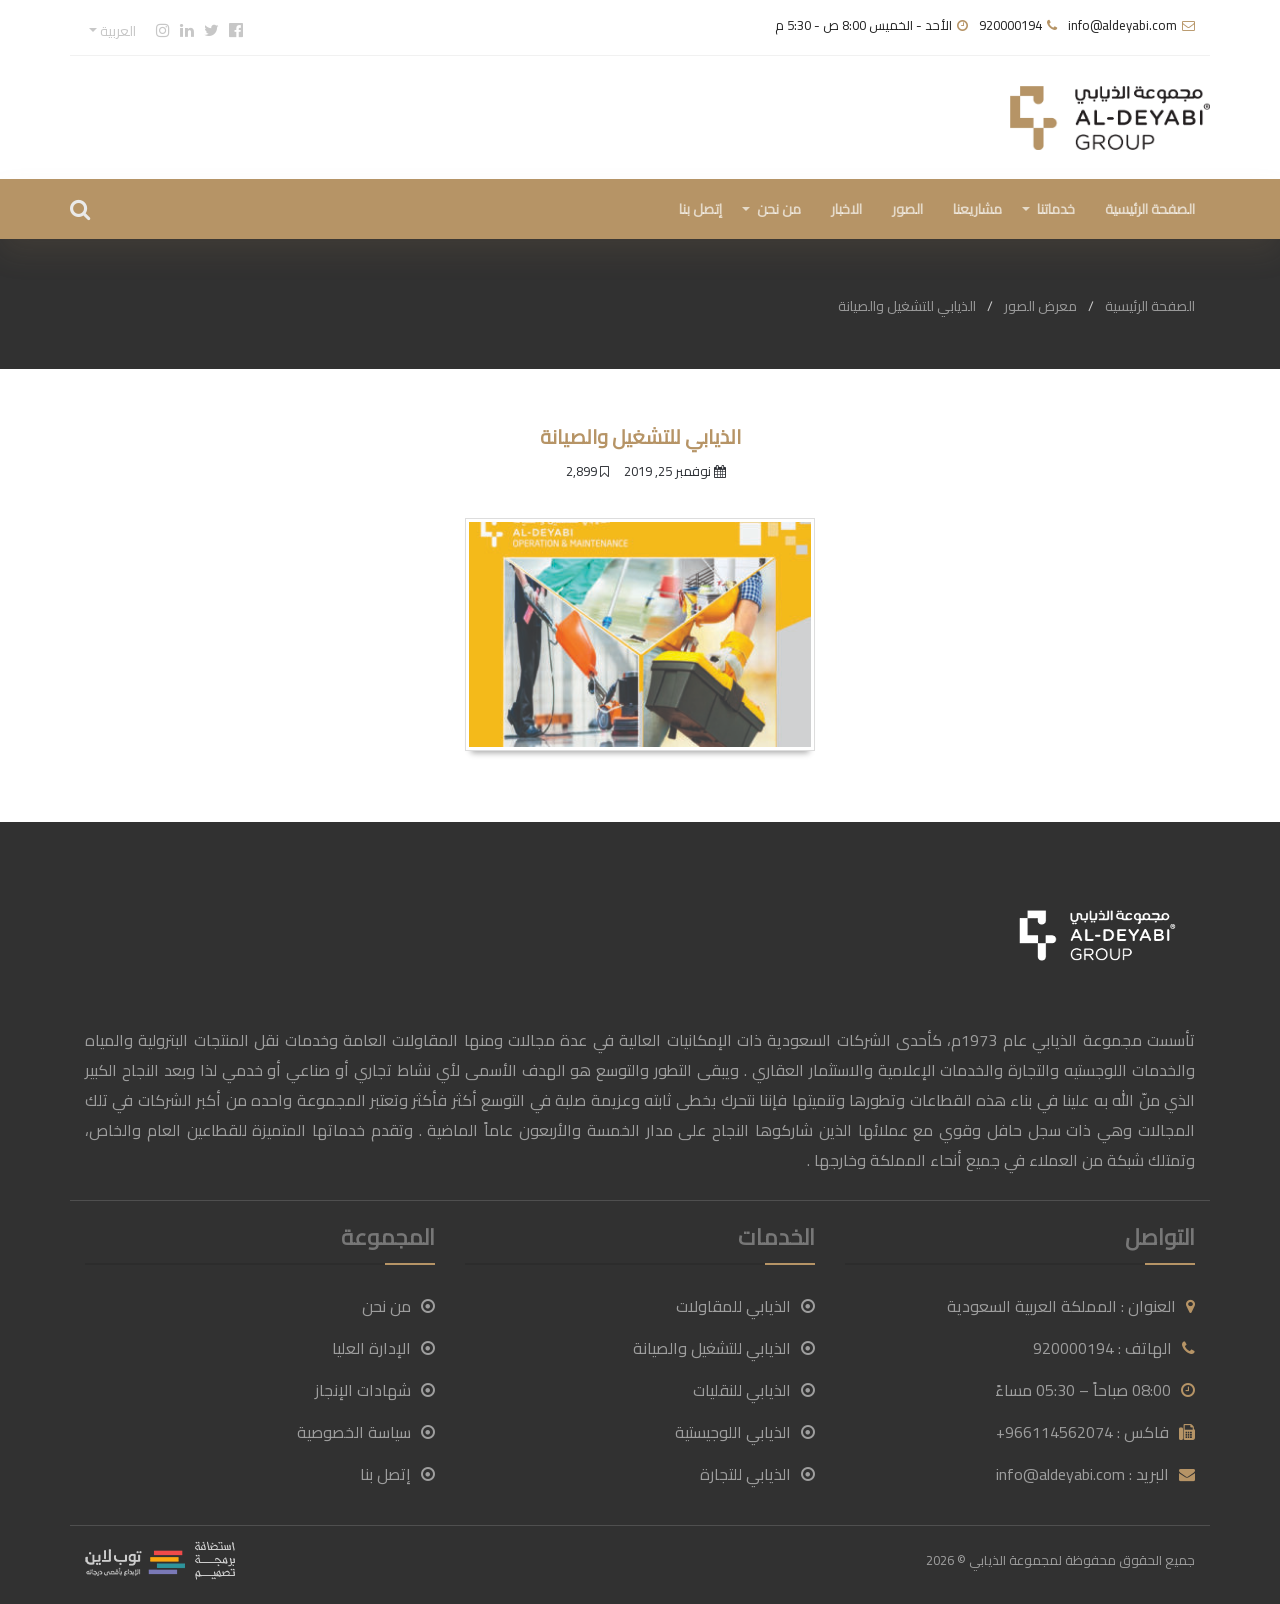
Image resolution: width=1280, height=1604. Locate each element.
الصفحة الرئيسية (1150, 209)
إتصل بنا (700, 209)
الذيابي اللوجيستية (745, 1432)
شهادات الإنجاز (375, 1390)
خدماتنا (1056, 209)
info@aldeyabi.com (1122, 25)
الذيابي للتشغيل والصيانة (724, 1348)
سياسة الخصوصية (366, 1432)
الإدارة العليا (383, 1348)
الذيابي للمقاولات (745, 1306)
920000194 (1010, 25)
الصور (907, 209)
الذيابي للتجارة (757, 1474)
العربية (116, 31)
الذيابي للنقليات (754, 1390)
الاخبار (846, 209)
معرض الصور (1040, 306)
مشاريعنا (977, 209)
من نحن (779, 209)
